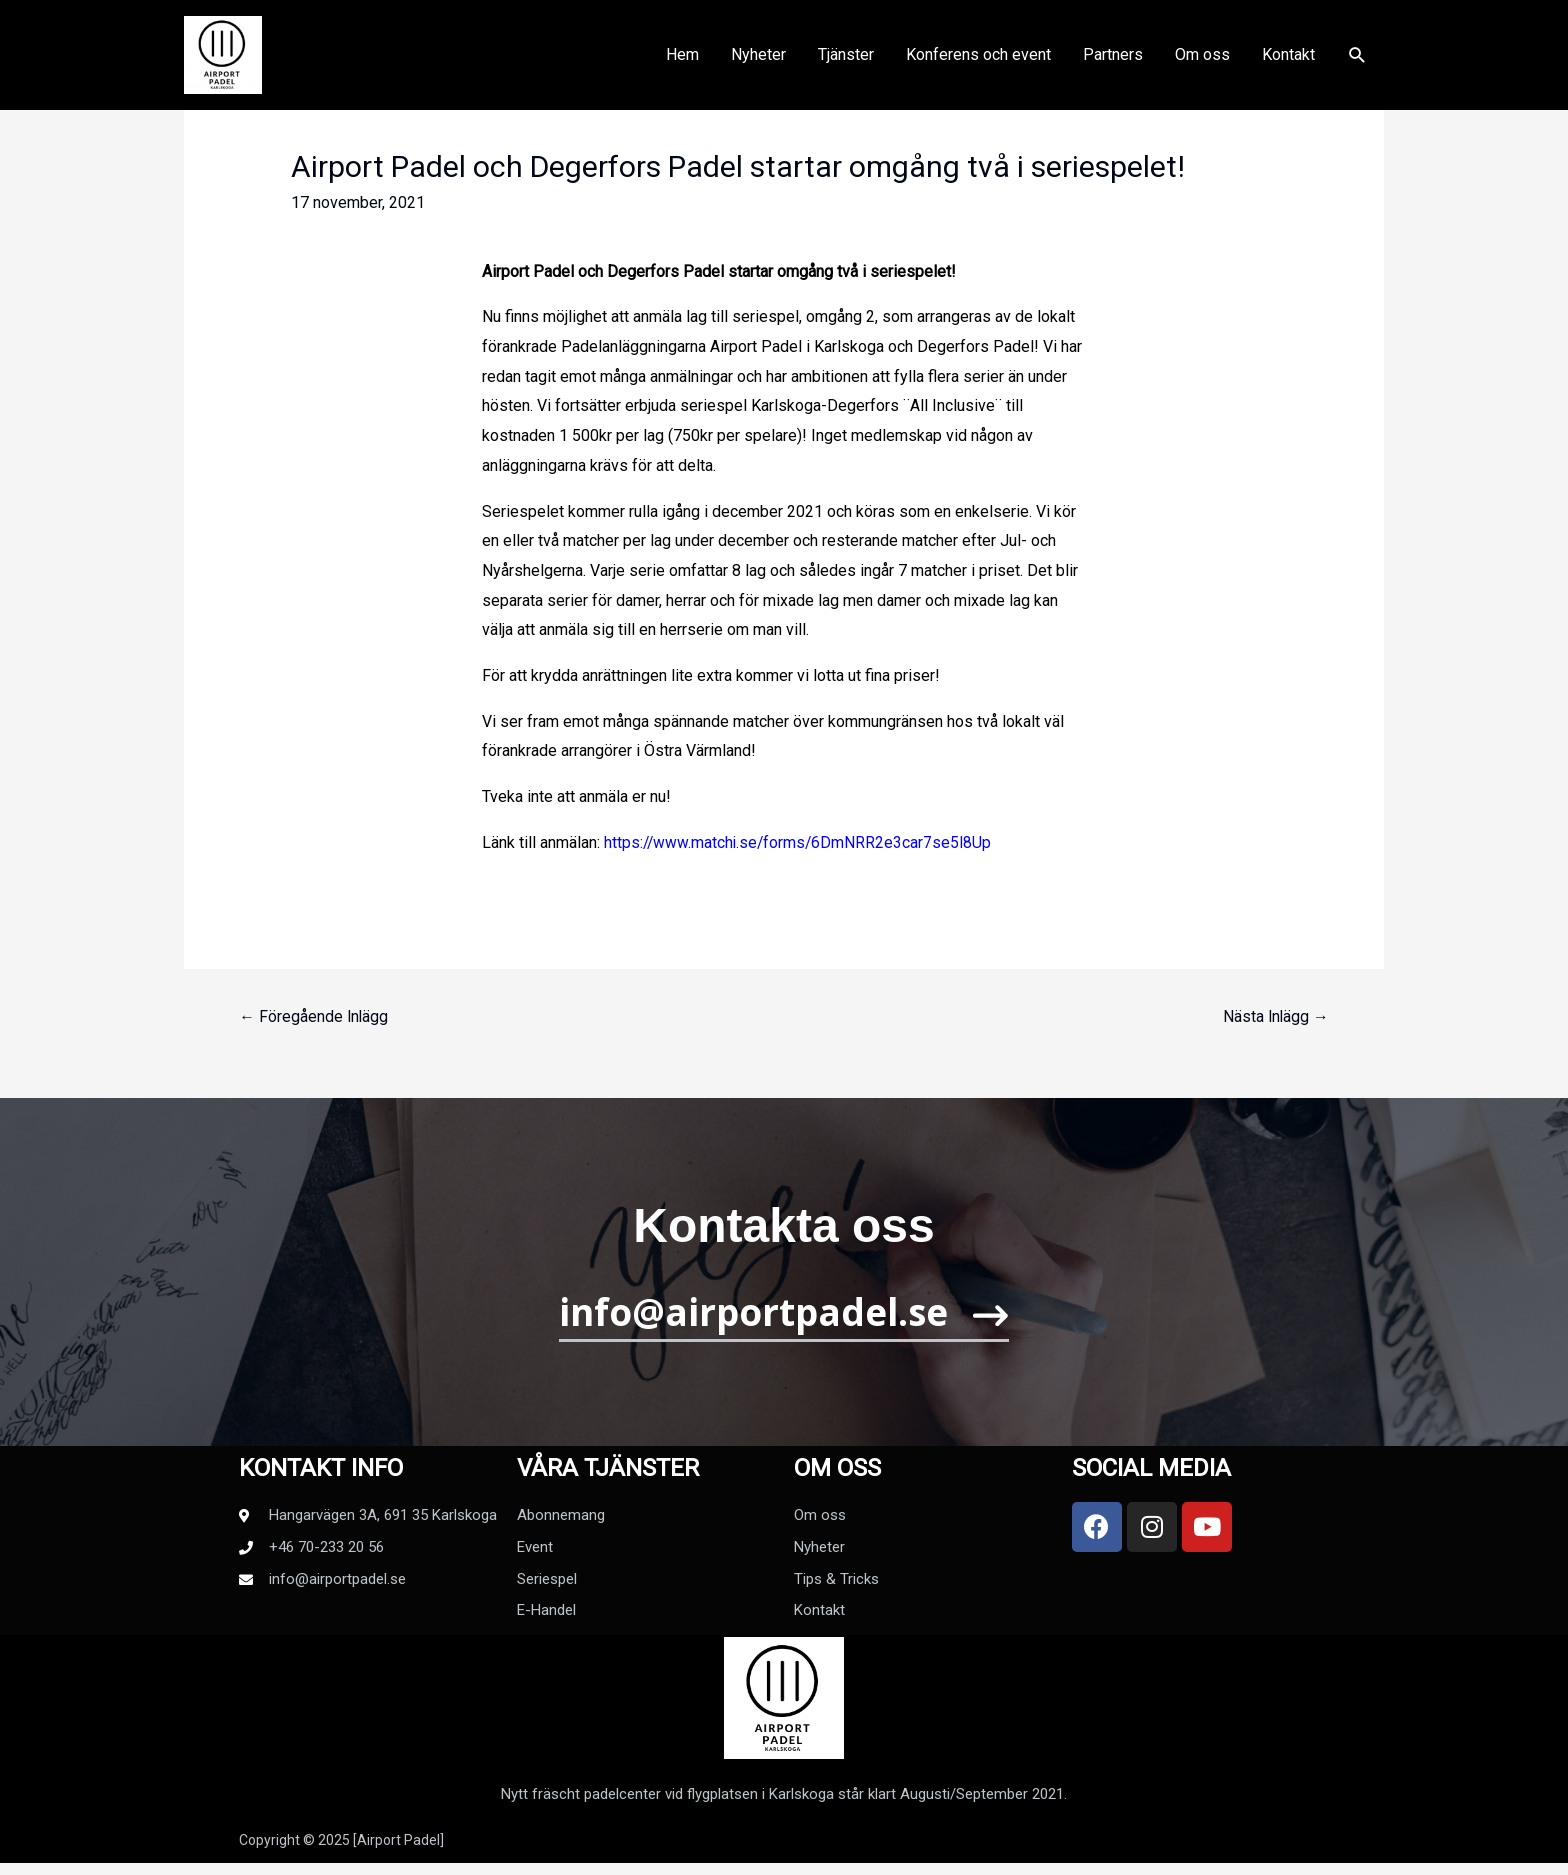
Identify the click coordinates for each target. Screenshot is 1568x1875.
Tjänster (846, 60)
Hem (682, 60)
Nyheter (758, 60)
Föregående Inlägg (314, 1017)
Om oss (1202, 60)
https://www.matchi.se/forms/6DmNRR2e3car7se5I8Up (800, 842)
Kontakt (1288, 60)
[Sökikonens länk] (1357, 61)
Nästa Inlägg (1275, 1017)
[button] (784, 1324)
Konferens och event (978, 60)
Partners (1113, 60)
